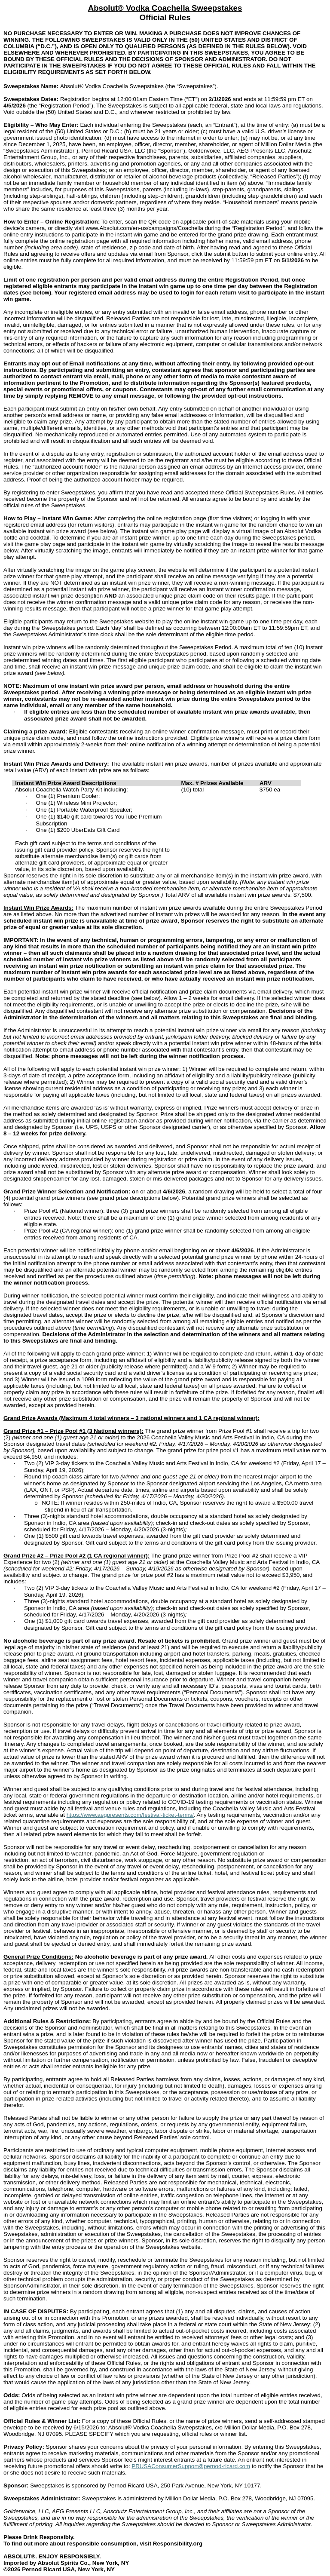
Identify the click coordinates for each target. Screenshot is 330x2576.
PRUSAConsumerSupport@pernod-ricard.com (190, 2466)
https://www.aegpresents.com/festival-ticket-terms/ (130, 1815)
